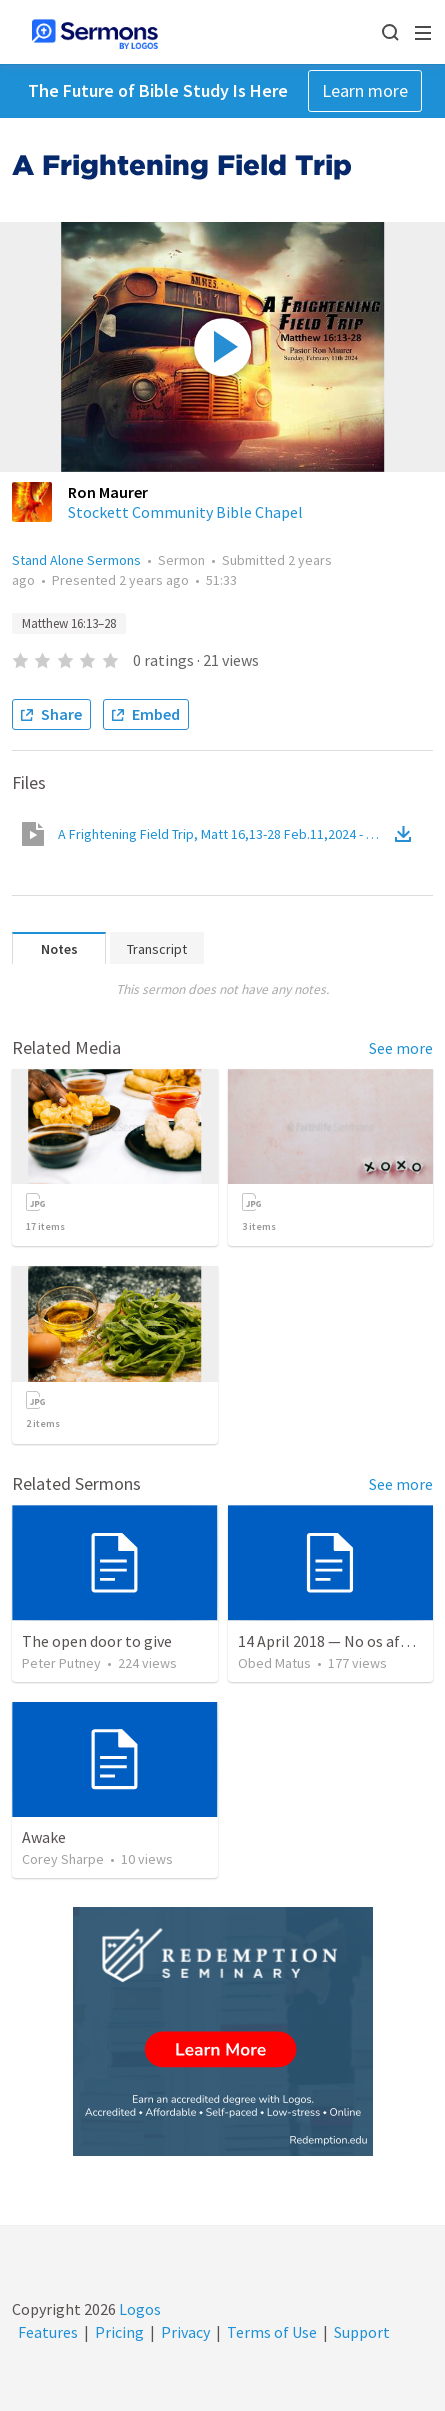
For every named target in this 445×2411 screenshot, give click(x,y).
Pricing (119, 2332)
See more (401, 1048)
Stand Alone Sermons (76, 560)
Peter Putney (61, 1663)
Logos (138, 2309)
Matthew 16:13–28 (69, 623)
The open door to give (97, 1641)
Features (48, 2332)
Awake (44, 1837)
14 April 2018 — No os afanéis (337, 1641)
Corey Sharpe (63, 1859)
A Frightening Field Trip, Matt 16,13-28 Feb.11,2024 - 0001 (224, 834)
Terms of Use (272, 2332)
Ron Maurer (108, 492)
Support (362, 2332)
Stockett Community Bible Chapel (185, 512)
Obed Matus (274, 1663)
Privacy (185, 2332)
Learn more (365, 90)
